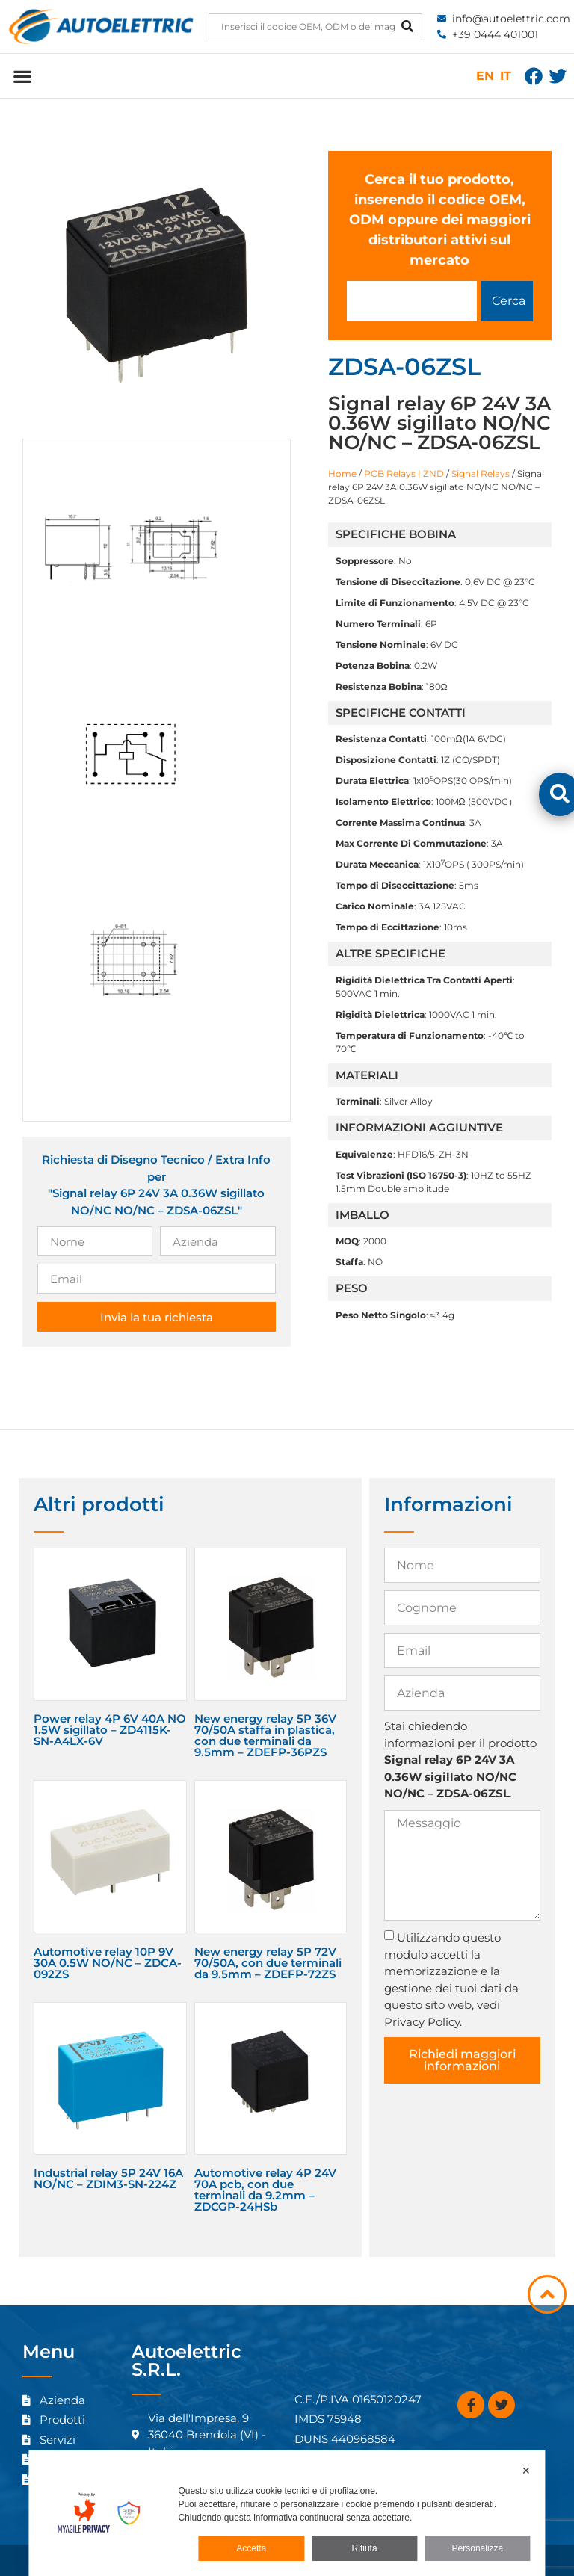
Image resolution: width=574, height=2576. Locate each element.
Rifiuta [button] (364, 2548)
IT (505, 76)
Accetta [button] (251, 2548)
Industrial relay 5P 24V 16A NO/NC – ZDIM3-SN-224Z (108, 2178)
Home (342, 473)
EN (485, 76)
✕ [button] (526, 2471)
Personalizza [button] (478, 2548)
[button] (22, 75)
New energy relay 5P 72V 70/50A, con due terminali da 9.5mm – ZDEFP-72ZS (268, 1963)
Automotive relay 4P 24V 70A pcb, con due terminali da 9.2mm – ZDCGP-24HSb (265, 2190)
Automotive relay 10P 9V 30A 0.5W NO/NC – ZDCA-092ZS (108, 1963)
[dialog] (286, 2513)
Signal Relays (480, 473)
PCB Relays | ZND (404, 473)
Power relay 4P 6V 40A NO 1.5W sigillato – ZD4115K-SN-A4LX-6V (110, 1729)
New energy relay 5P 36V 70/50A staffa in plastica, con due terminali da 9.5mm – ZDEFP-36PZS (265, 1735)
